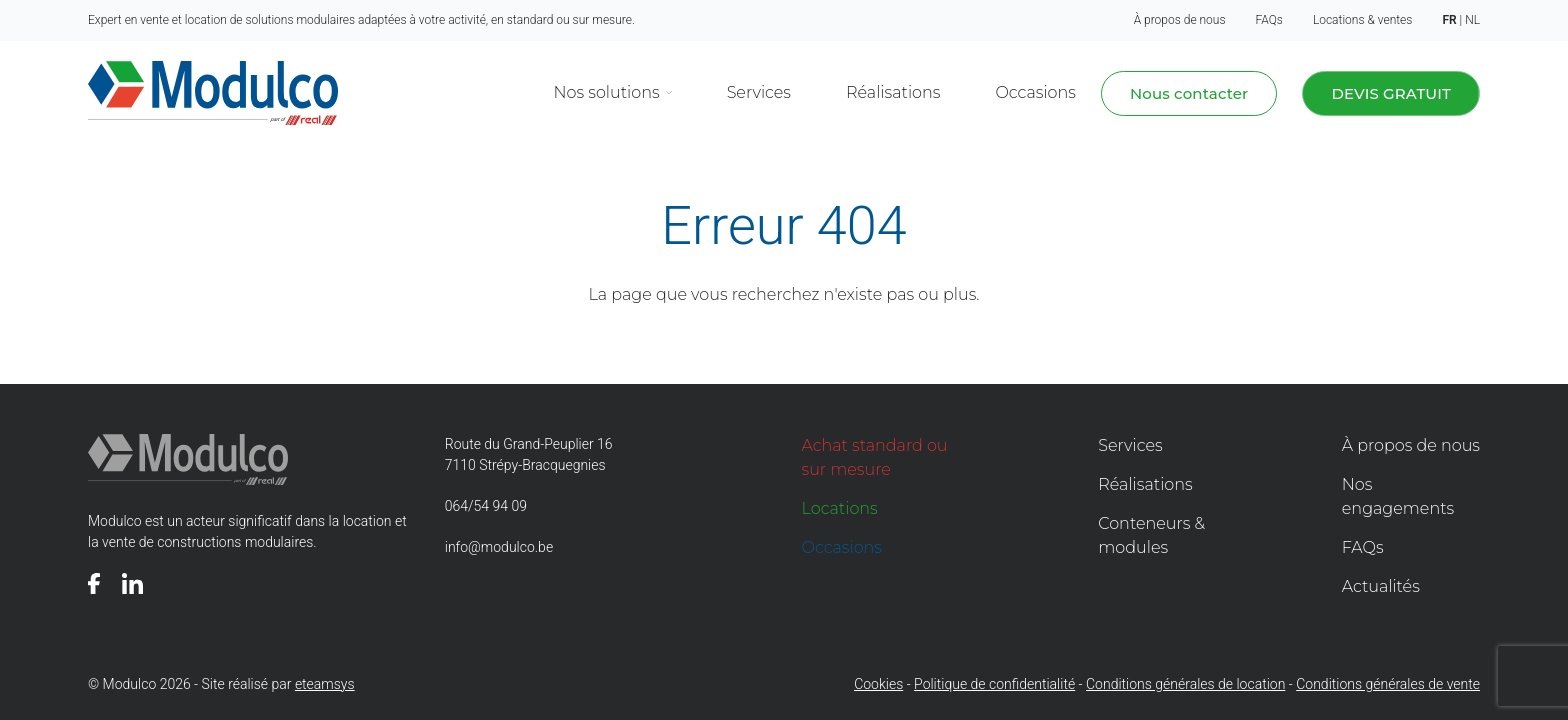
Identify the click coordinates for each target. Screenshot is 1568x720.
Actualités (1381, 586)
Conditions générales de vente (1388, 684)
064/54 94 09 (486, 506)
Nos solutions (607, 92)
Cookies (878, 684)
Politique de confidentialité (994, 684)
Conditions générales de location (1185, 684)
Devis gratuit (1391, 93)
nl (1472, 20)
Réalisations (893, 92)
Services (759, 92)
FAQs (1269, 20)
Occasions (1035, 92)
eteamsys (325, 684)
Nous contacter (1189, 93)
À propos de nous (1180, 20)
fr (1449, 20)
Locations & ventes (1363, 20)
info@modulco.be (499, 547)
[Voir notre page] (94, 583)
